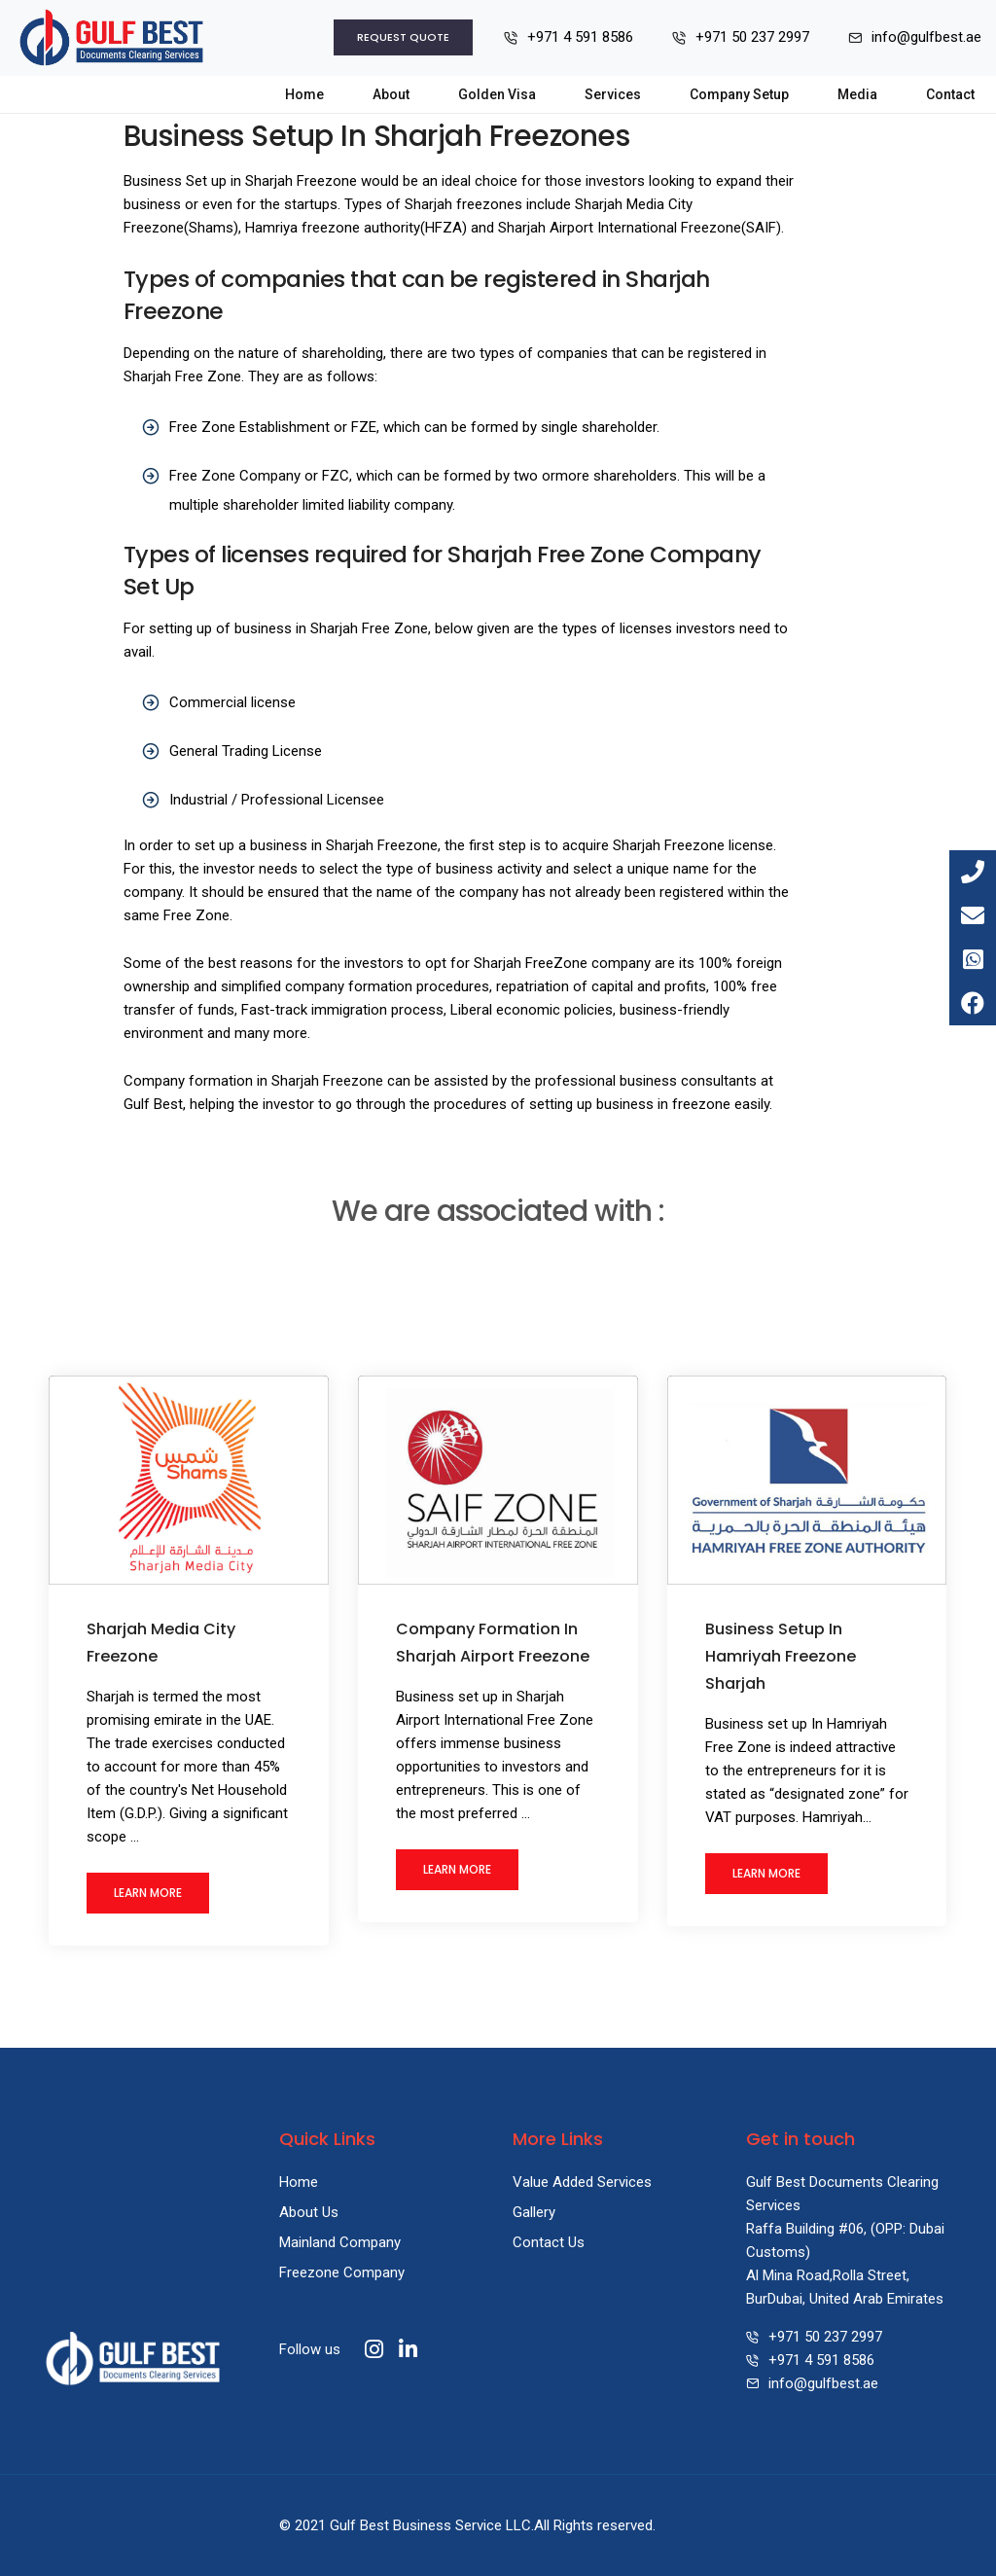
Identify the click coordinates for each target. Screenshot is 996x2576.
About (391, 94)
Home (304, 94)
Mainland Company (340, 2242)
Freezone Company (342, 2272)
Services (613, 94)
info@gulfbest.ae (823, 2383)
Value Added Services (582, 2182)
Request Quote (403, 37)
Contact (950, 94)
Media (857, 94)
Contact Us (549, 2242)
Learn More (148, 1892)
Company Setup (739, 94)
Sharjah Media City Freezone (161, 1642)
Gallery (534, 2212)
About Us (308, 2212)
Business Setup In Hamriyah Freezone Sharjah (780, 1656)
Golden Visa (497, 94)
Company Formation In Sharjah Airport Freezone (492, 1642)
